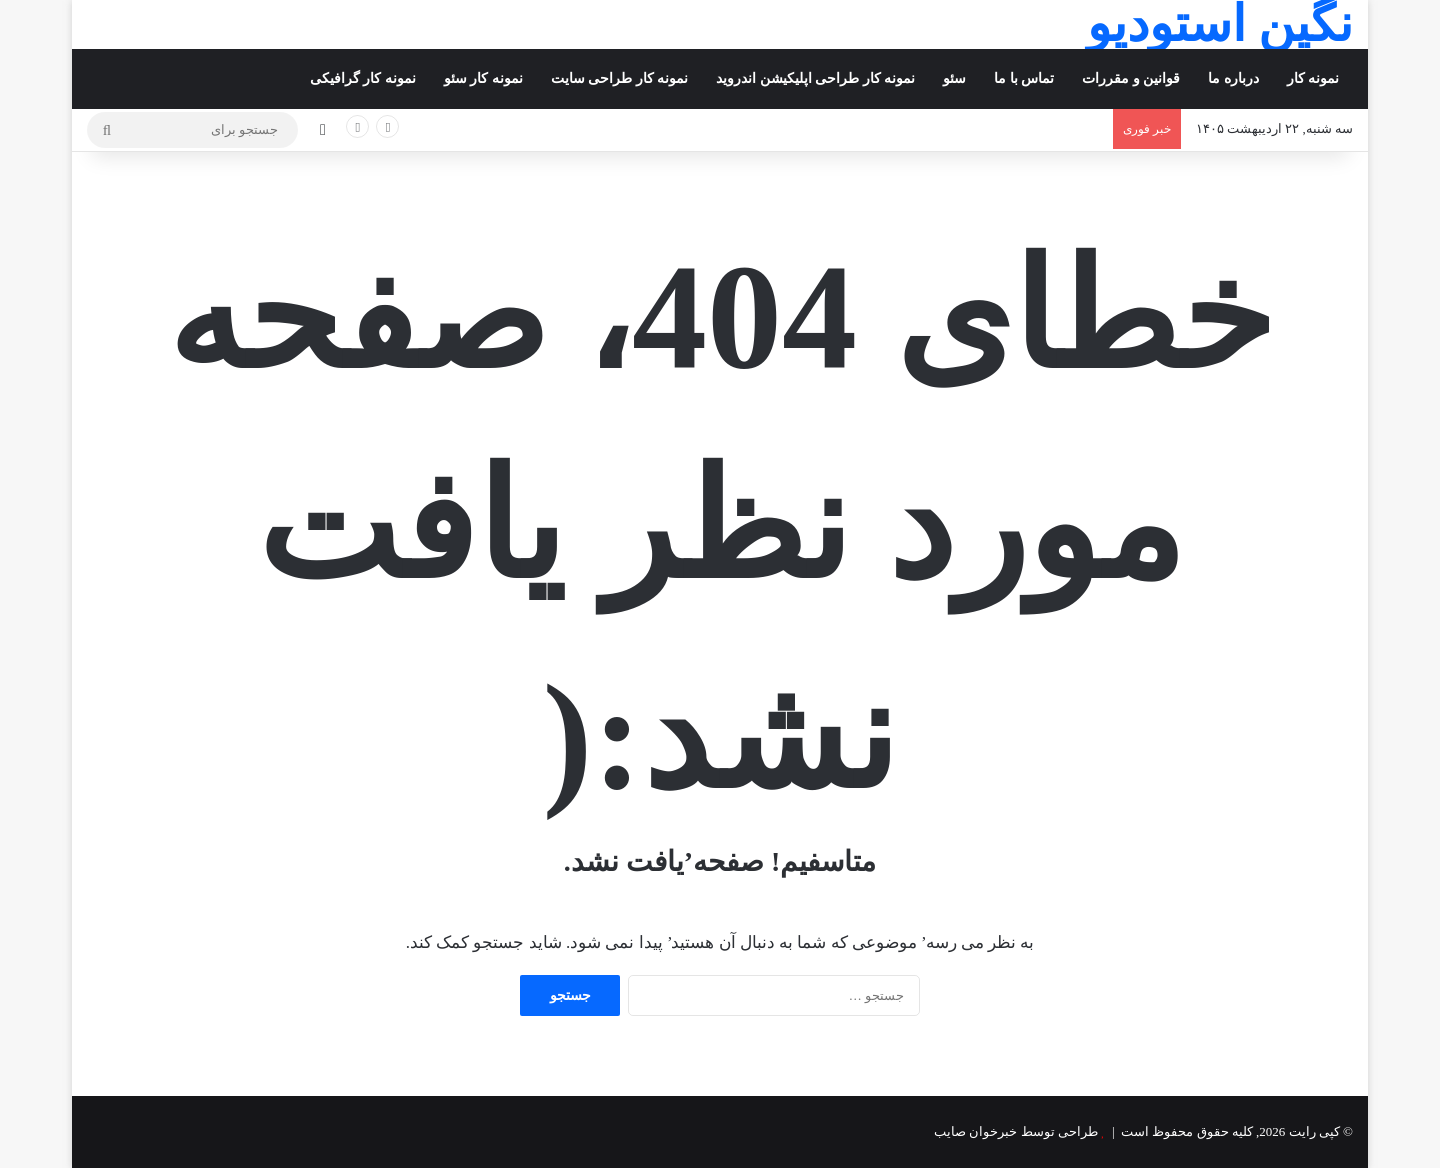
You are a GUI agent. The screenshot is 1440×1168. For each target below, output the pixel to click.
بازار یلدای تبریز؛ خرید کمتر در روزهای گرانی (998, 128)
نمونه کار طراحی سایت (620, 78)
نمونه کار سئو (483, 78)
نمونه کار (1313, 78)
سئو (954, 78)
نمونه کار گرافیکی (363, 78)
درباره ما (1233, 78)
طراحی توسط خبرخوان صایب (1016, 1131)
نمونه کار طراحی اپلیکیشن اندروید (815, 78)
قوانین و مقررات (1131, 78)
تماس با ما (1024, 78)
